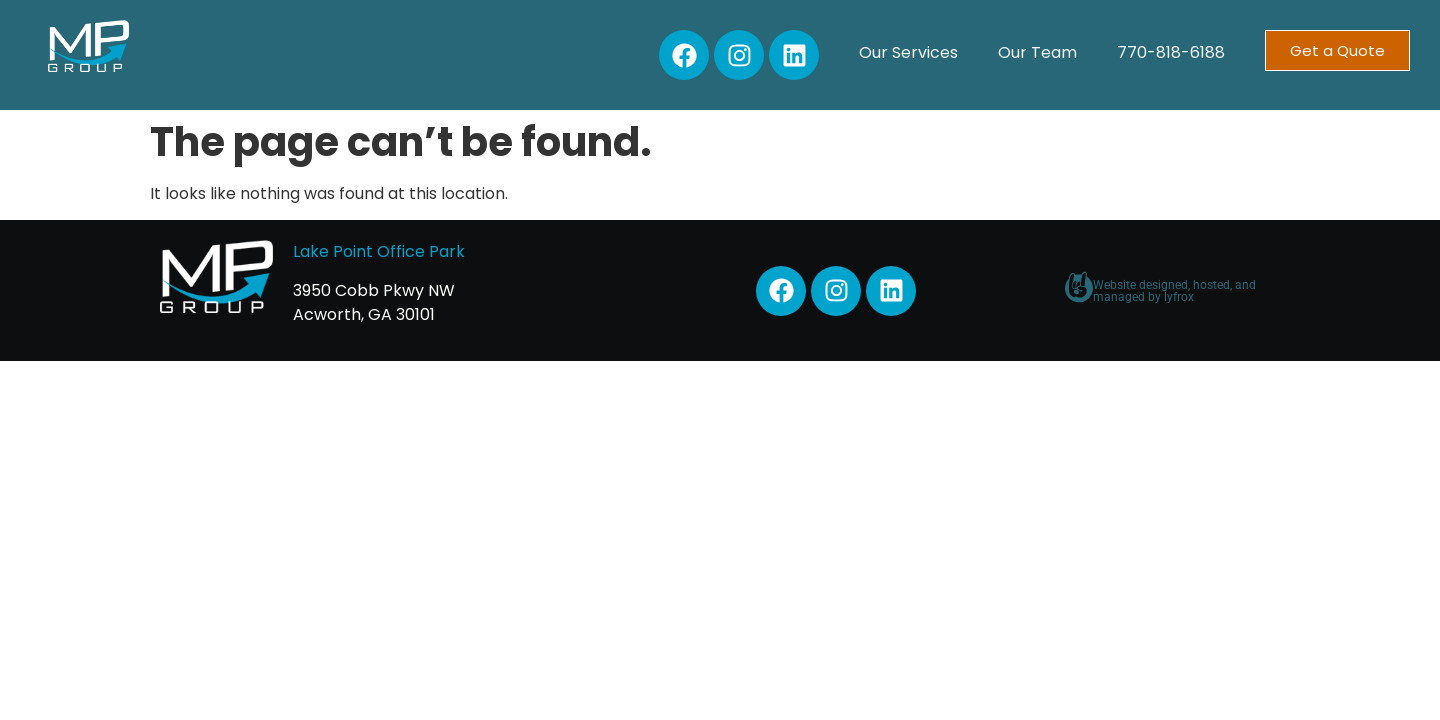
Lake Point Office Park (379, 251)
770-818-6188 (1171, 52)
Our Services (908, 52)
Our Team (1037, 52)
